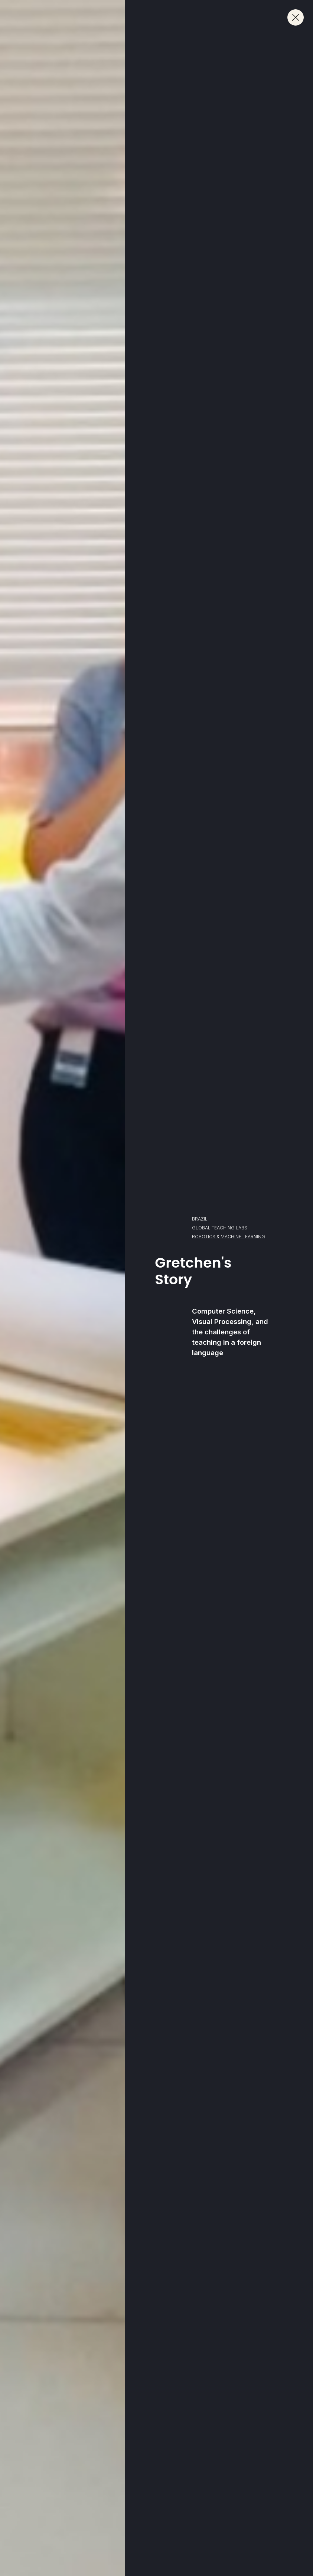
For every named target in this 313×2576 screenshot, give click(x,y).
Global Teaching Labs (219, 1228)
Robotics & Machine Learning (228, 1236)
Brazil (200, 1219)
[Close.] (295, 17)
